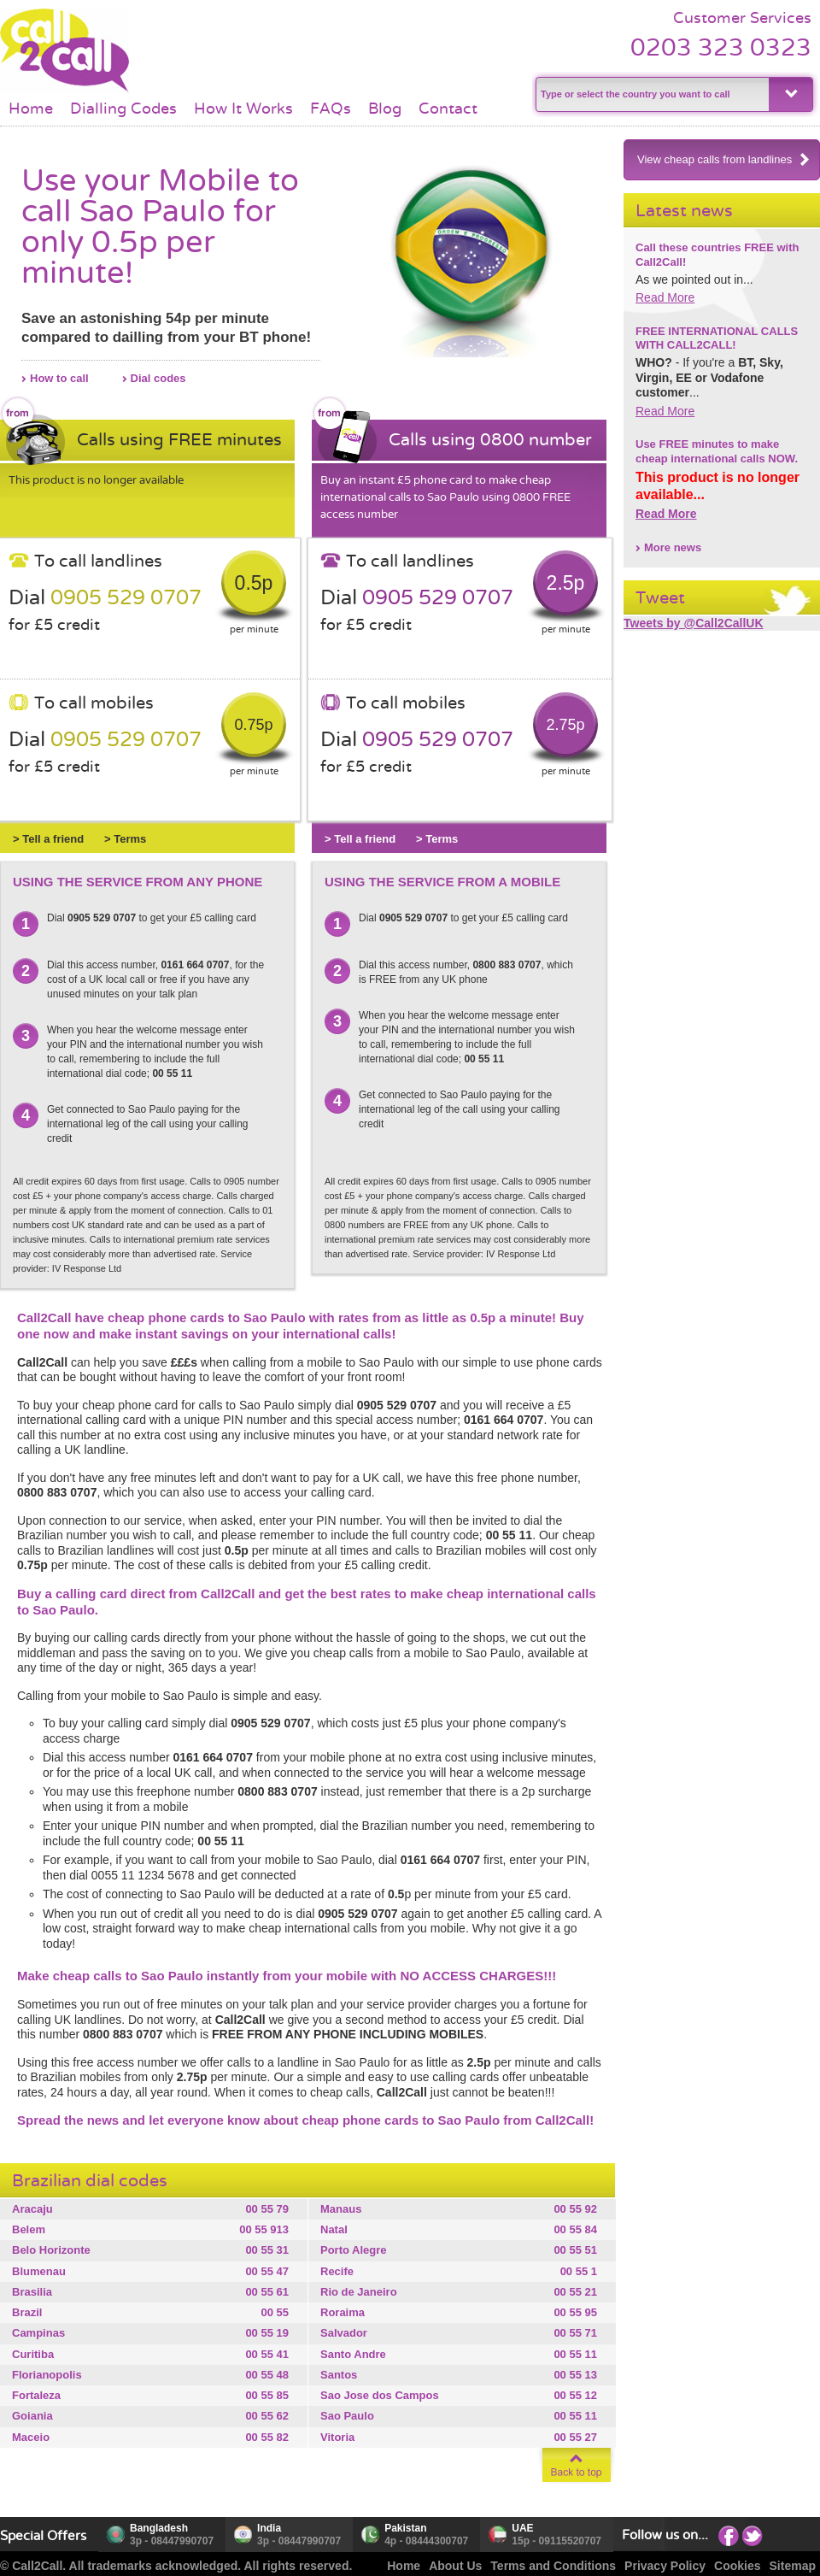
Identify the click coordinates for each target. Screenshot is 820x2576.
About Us (455, 2566)
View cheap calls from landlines (724, 159)
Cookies (737, 2566)
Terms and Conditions (553, 2566)
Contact (448, 108)
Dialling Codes (123, 108)
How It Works (243, 108)
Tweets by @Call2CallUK (694, 623)
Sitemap (793, 2566)
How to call (59, 378)
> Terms (125, 838)
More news (672, 547)
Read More (665, 297)
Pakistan (405, 2528)
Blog (384, 108)
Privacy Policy (665, 2566)
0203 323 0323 (720, 47)
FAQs (330, 108)
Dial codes (158, 378)
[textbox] (650, 94)
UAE (522, 2528)
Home (31, 108)
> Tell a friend (48, 838)
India (269, 2528)
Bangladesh (159, 2528)
